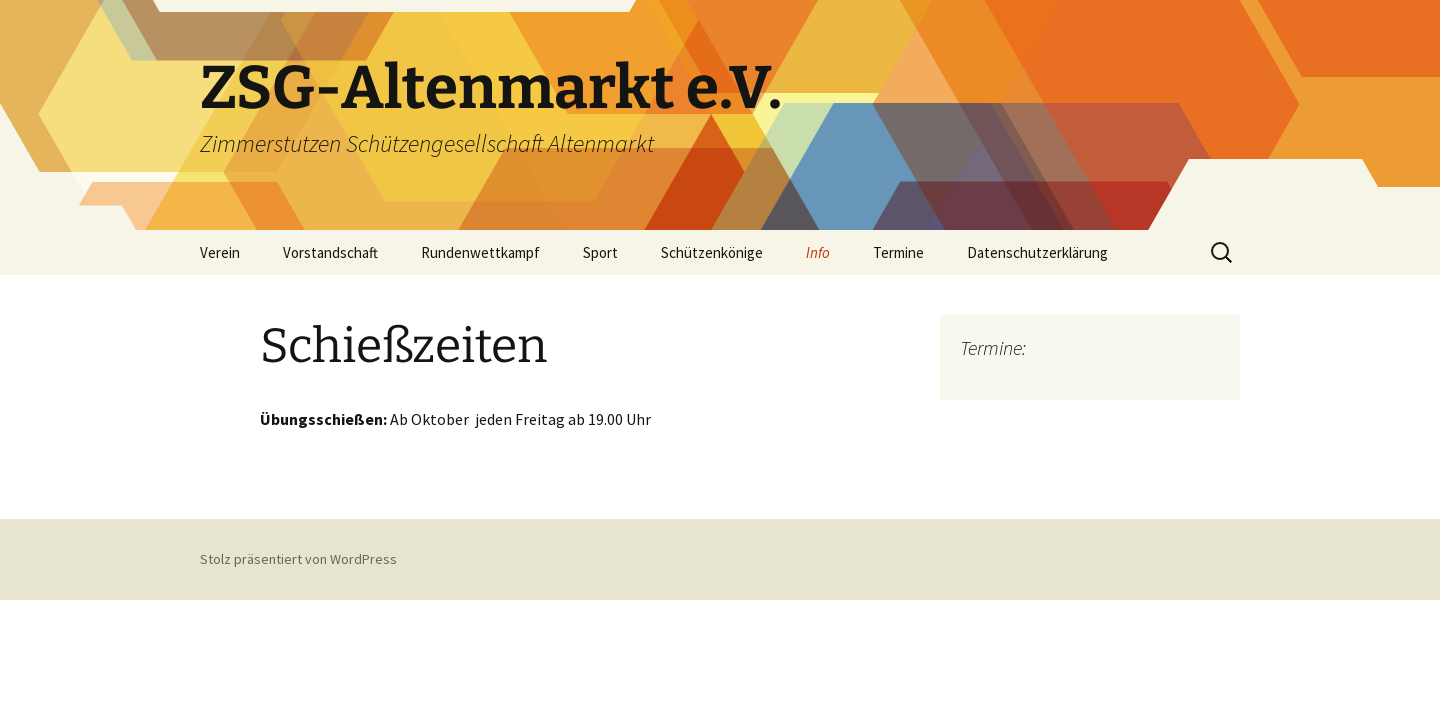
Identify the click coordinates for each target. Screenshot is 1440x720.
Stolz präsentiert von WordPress (298, 559)
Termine (898, 252)
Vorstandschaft (330, 252)
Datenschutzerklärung (1037, 252)
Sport (600, 252)
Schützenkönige (712, 252)
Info (818, 252)
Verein (220, 252)
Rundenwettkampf (480, 252)
